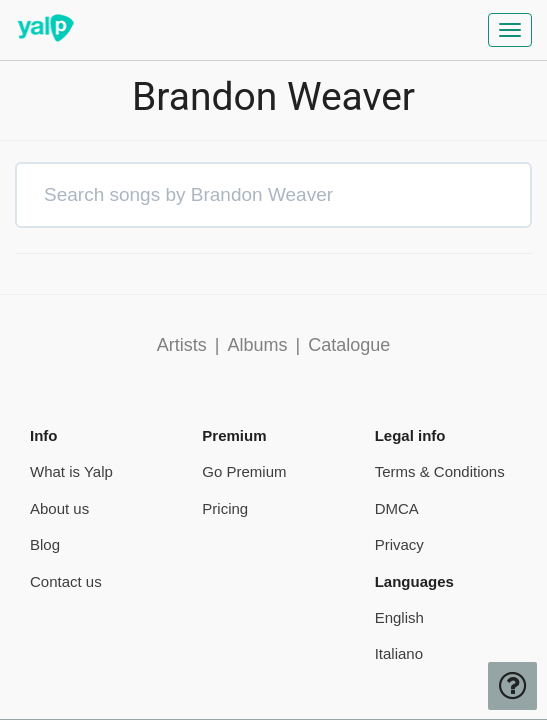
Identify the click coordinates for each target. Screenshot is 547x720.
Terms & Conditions (440, 471)
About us (59, 508)
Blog (45, 544)
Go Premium (244, 471)
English (399, 617)
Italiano (399, 653)
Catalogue (349, 345)
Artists (182, 345)
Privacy (399, 544)
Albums (257, 345)
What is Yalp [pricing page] (71, 471)
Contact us (66, 581)
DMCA (397, 508)
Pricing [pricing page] (225, 508)
